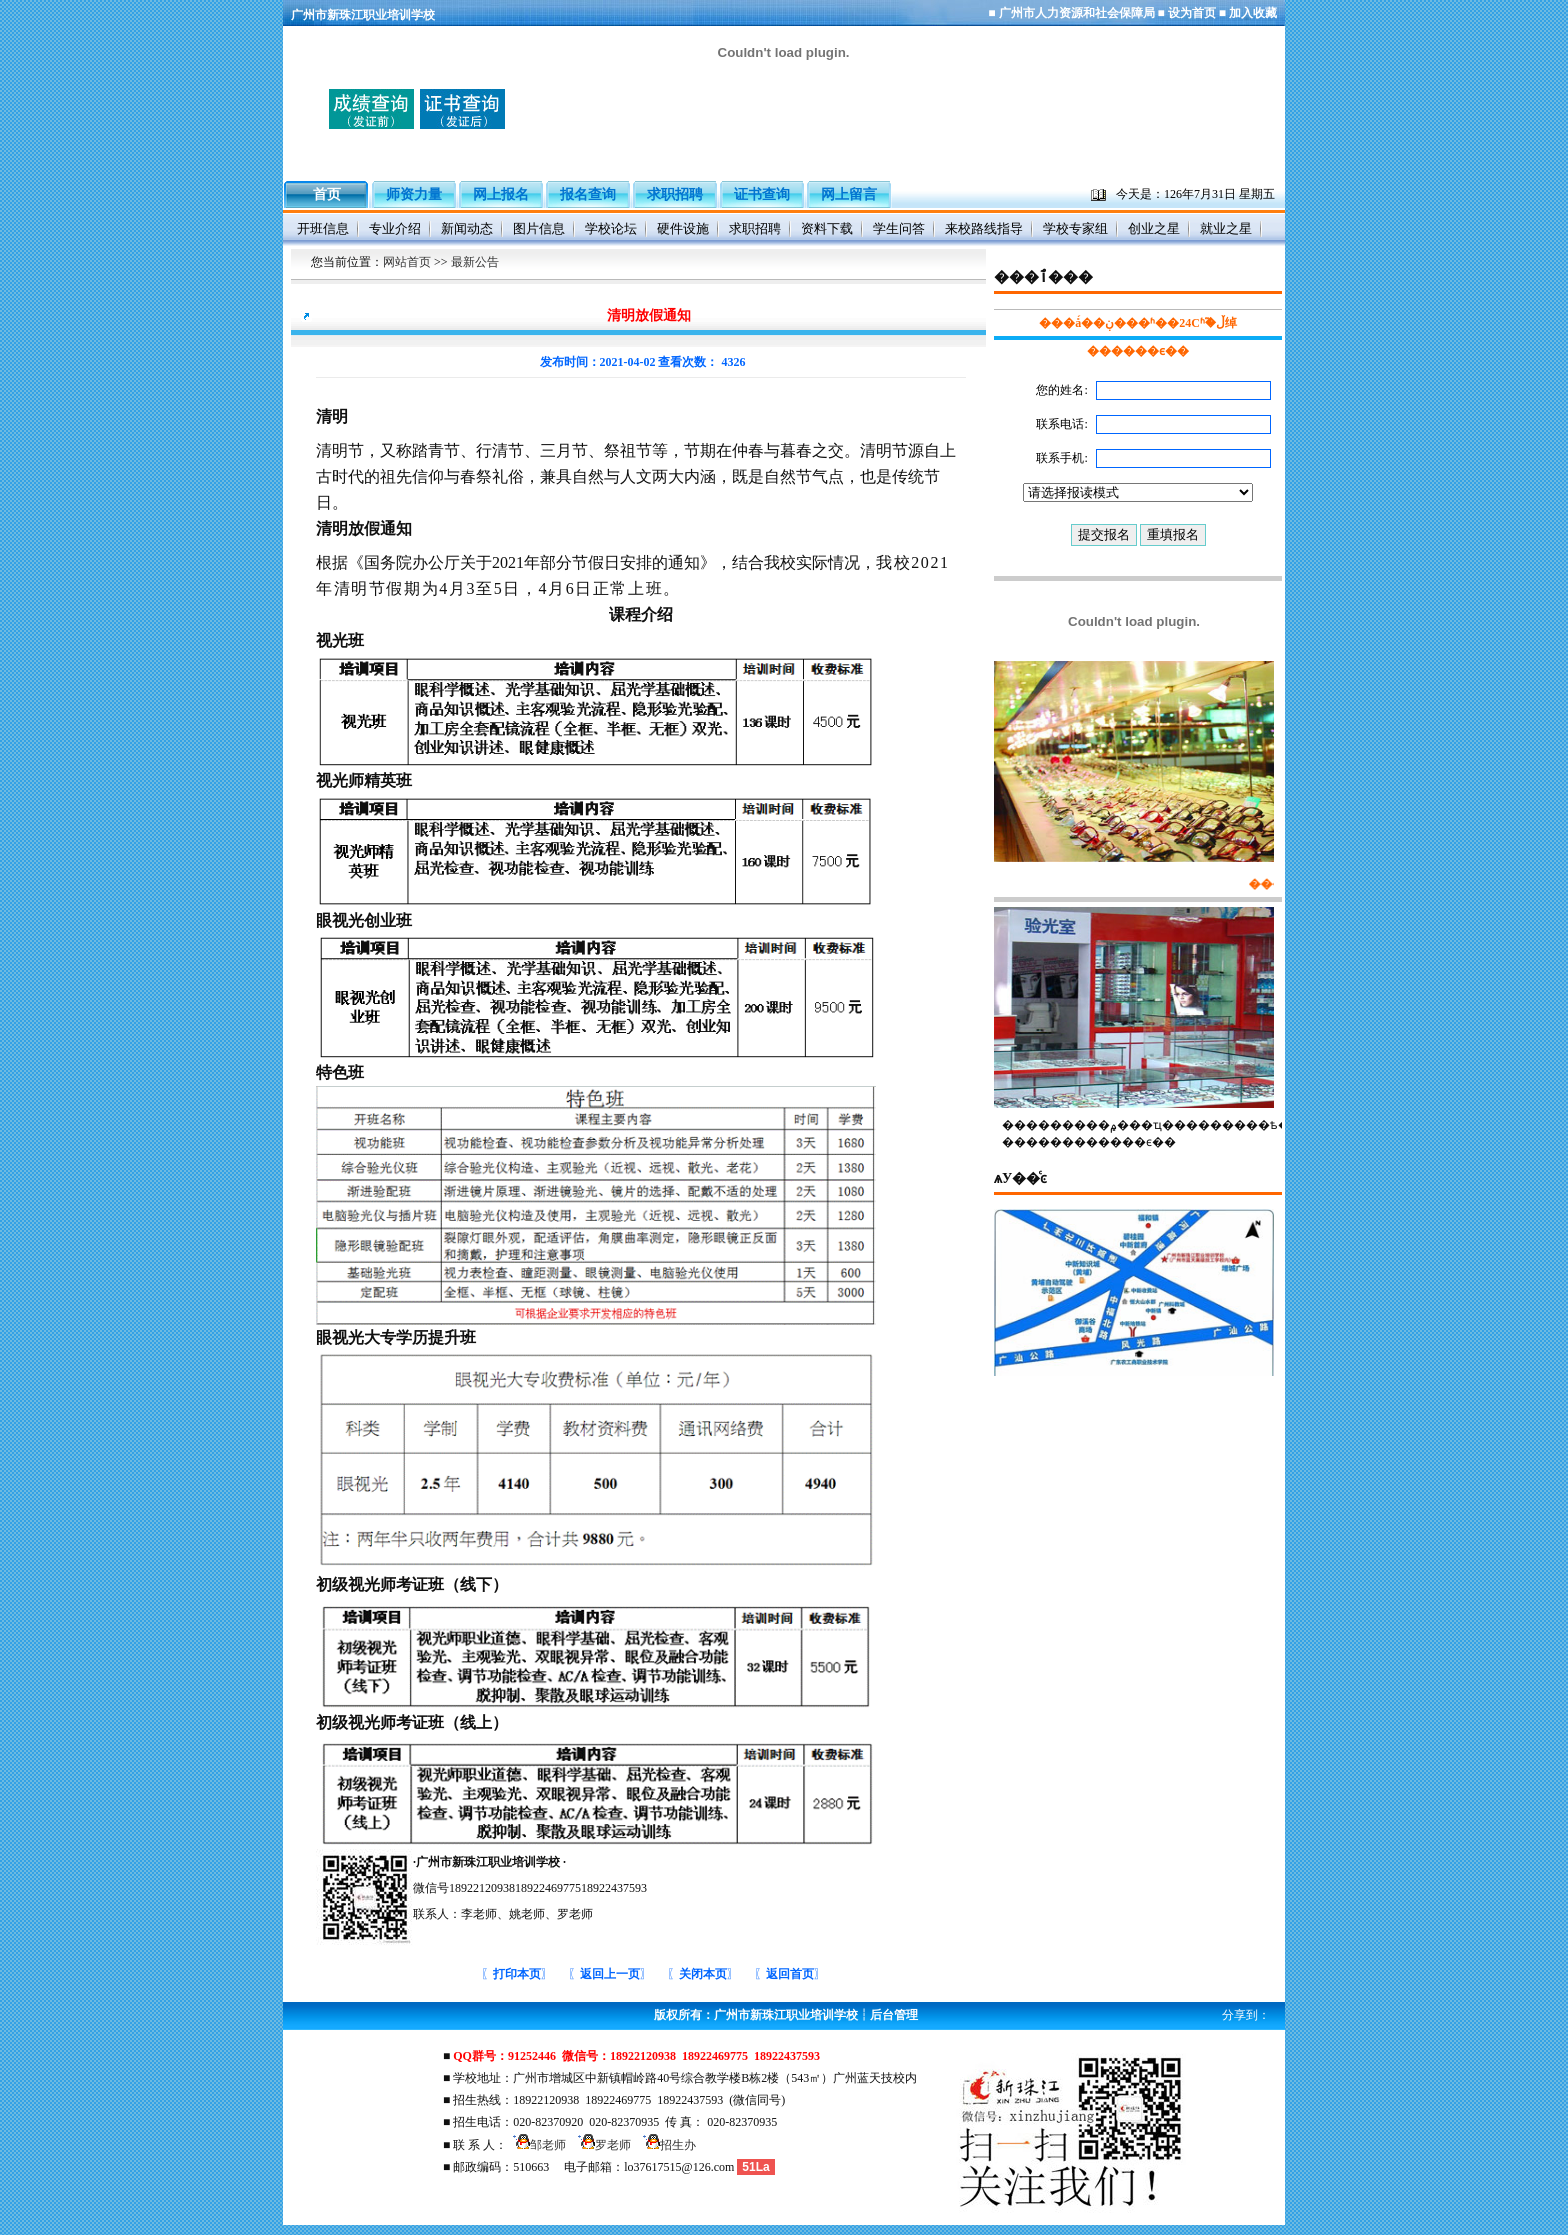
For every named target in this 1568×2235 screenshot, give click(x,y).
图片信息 (539, 228)
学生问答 (899, 228)
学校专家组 (1075, 228)
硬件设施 (683, 228)
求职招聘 (675, 194)
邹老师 (536, 2145)
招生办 (666, 2145)
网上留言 (849, 194)
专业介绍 (395, 228)
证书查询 (762, 194)
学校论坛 (611, 228)
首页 (327, 191)
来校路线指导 (984, 228)
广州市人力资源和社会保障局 (1077, 13)
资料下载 (827, 228)
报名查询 (588, 194)
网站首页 (407, 262)
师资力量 (414, 194)
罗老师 (601, 2145)
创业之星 (1154, 228)
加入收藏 (1253, 13)
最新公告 (475, 262)
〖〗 (517, 1974)
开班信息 (323, 228)
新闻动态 (467, 228)
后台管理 (894, 2015)
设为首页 (1192, 13)
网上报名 (501, 194)
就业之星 (1226, 228)
